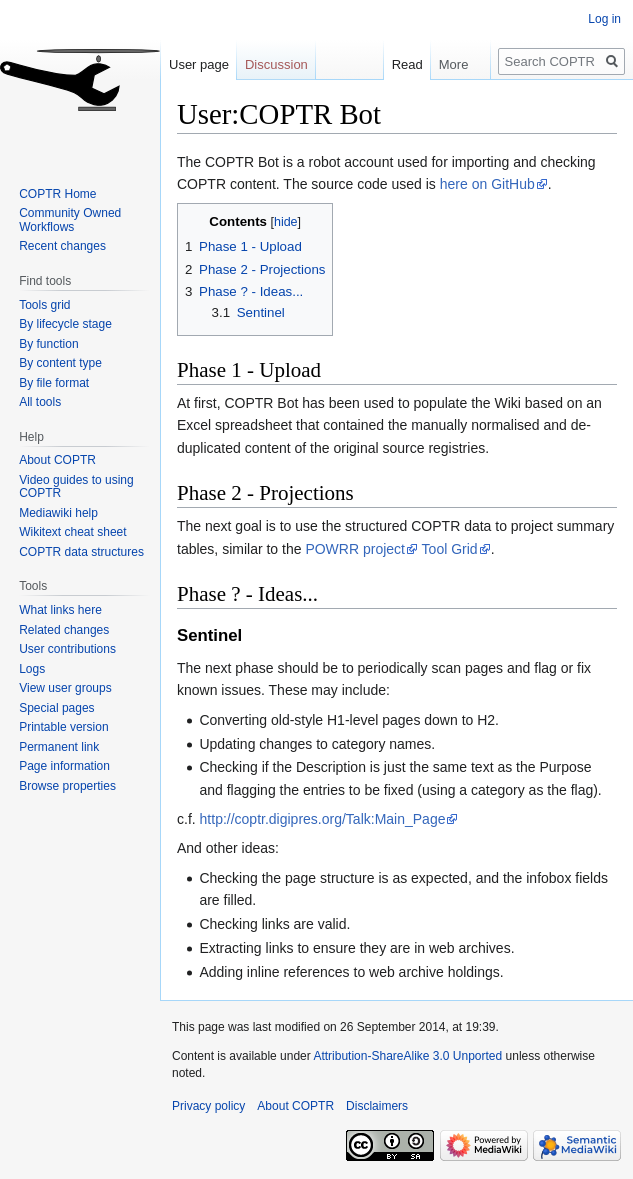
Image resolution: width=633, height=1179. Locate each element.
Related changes (64, 630)
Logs (32, 669)
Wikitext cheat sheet (72, 532)
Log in (604, 19)
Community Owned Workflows (70, 220)
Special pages (56, 708)
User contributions (67, 649)
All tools (40, 402)
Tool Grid (450, 549)
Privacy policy (208, 1106)
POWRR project (355, 549)
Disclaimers (377, 1106)
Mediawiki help (58, 513)
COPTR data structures (81, 552)
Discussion (276, 64)
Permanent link (59, 747)
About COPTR (57, 460)
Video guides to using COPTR (76, 487)
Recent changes (62, 246)
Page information (64, 766)
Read (397, 64)
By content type (60, 363)
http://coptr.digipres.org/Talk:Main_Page (323, 819)
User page (199, 64)
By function (48, 344)
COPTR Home (57, 194)
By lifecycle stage (65, 324)
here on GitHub (487, 184)
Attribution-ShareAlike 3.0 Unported (407, 1056)
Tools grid (44, 305)
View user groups (65, 688)
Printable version (63, 727)
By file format (54, 383)
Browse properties (67, 786)
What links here (60, 610)
